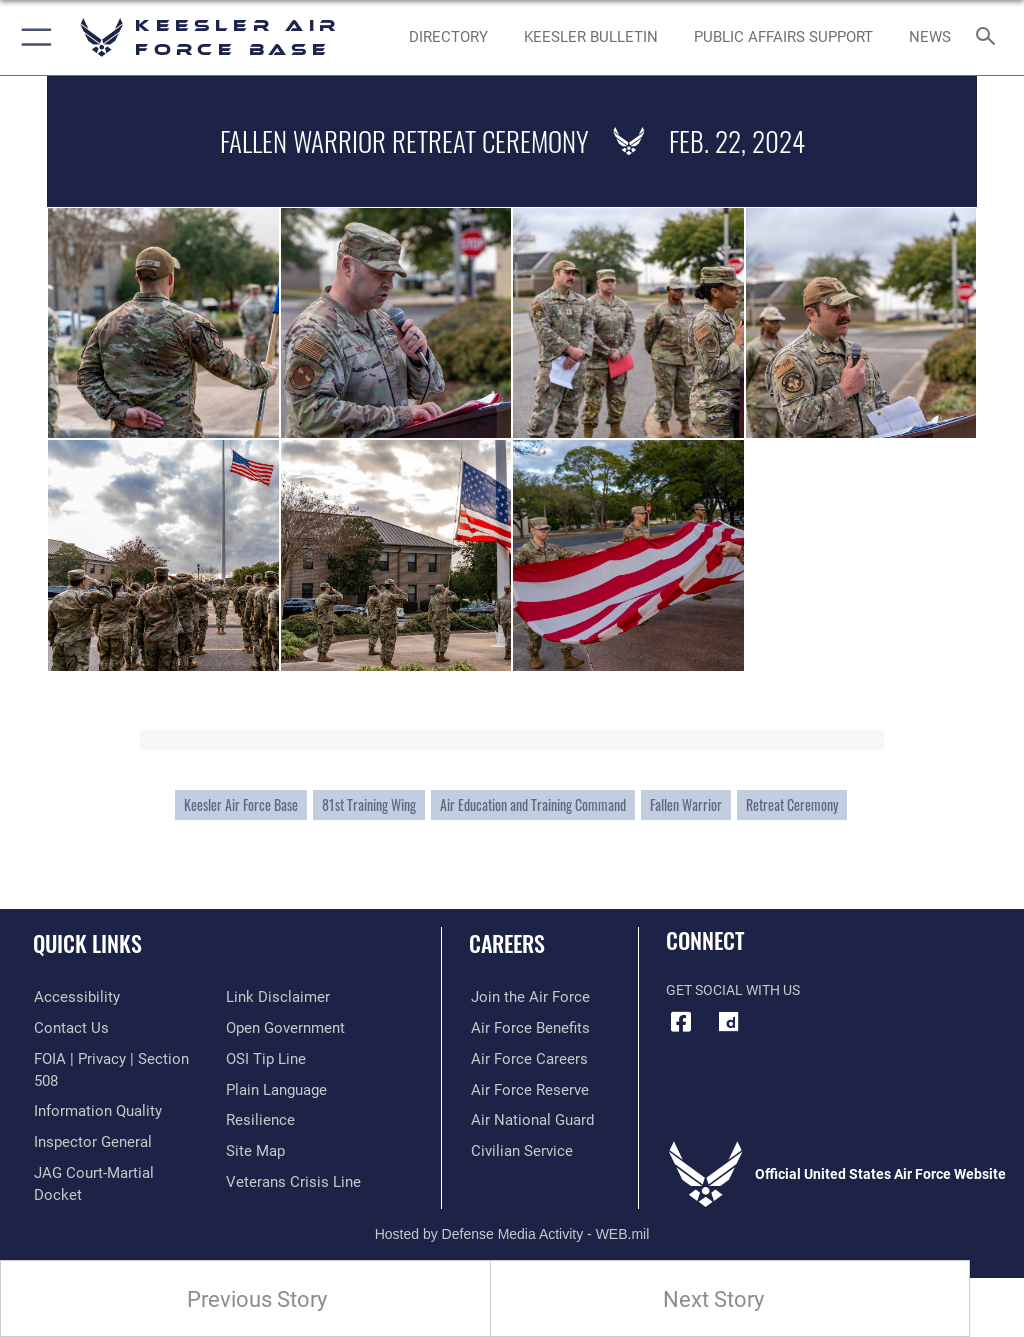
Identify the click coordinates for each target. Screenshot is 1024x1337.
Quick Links (87, 943)
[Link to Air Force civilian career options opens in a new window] (514, 1150)
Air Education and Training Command (533, 805)
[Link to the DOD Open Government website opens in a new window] (282, 997)
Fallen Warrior (686, 805)
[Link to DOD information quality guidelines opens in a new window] (93, 1089)
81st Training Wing (369, 805)
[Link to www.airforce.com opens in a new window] (523, 997)
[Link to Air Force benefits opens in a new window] (523, 1028)
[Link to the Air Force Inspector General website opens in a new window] (88, 1120)
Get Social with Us (733, 990)
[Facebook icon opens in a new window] (681, 1022)
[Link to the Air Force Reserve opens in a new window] (522, 1089)
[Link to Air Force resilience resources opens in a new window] (256, 1089)
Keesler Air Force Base (241, 805)
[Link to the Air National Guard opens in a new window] (526, 1120)
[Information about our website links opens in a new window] (79, 1181)
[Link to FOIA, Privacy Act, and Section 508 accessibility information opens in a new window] (117, 1058)
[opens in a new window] (729, 1022)
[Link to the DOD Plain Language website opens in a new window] (274, 1058)
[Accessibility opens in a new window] (71, 997)
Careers (507, 943)
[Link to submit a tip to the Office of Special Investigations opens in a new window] (262, 1028)
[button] (32, 37)
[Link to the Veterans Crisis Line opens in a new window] (287, 1150)
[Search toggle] (989, 37)
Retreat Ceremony (792, 805)
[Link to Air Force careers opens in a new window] (522, 1058)
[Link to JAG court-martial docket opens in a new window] (112, 1150)
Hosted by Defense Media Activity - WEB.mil (512, 1218)
